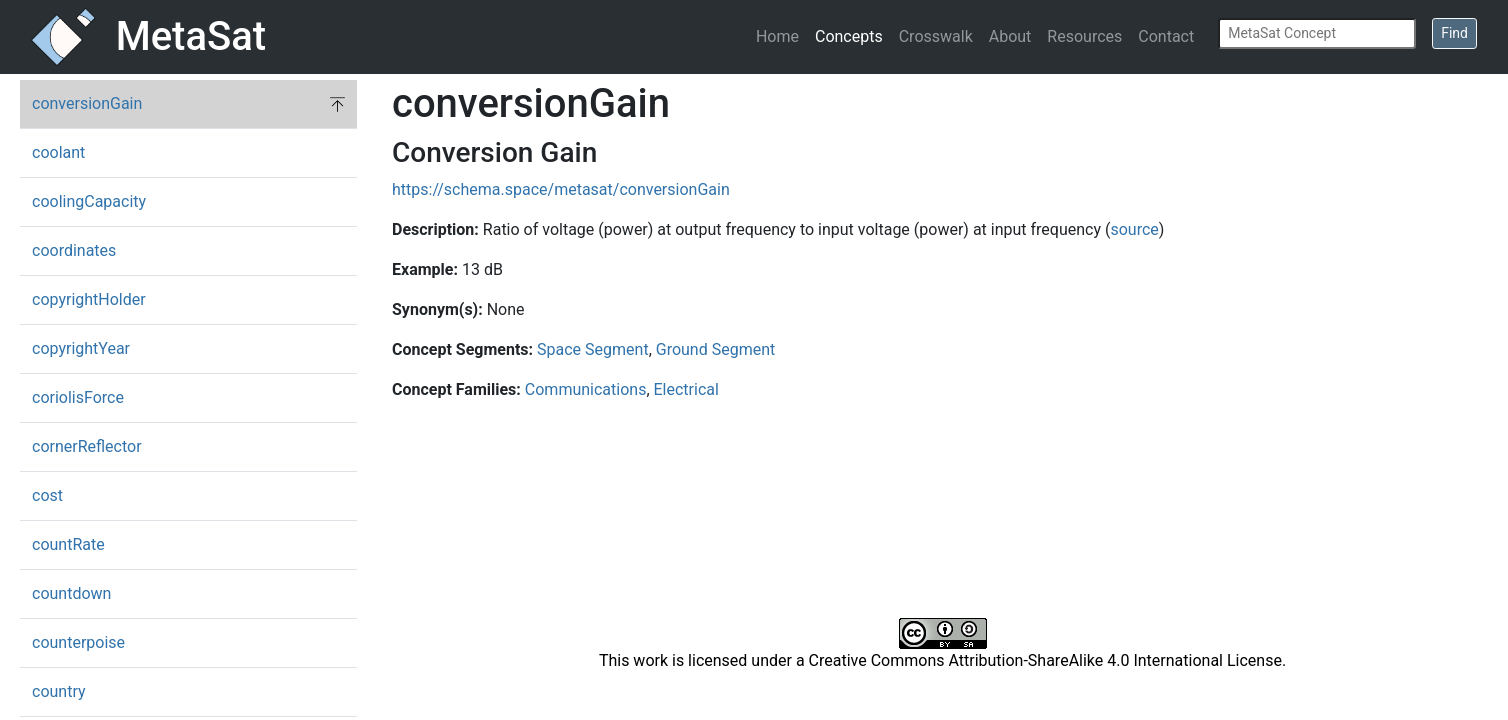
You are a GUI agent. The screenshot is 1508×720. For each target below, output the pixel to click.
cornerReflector (87, 446)
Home (777, 36)
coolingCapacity (89, 201)
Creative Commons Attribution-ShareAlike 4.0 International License (1045, 660)
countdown (71, 593)
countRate (68, 544)
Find (1454, 33)
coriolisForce (78, 397)
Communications (586, 389)
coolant (58, 152)
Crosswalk (936, 36)
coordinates (74, 250)
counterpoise (78, 642)
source (1134, 229)
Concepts (849, 36)
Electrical (686, 389)
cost (47, 495)
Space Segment (593, 349)
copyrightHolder (89, 299)
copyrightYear (81, 348)
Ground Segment (716, 349)
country (59, 691)
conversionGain (87, 103)
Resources (1084, 36)
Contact (1166, 36)
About (1010, 36)
